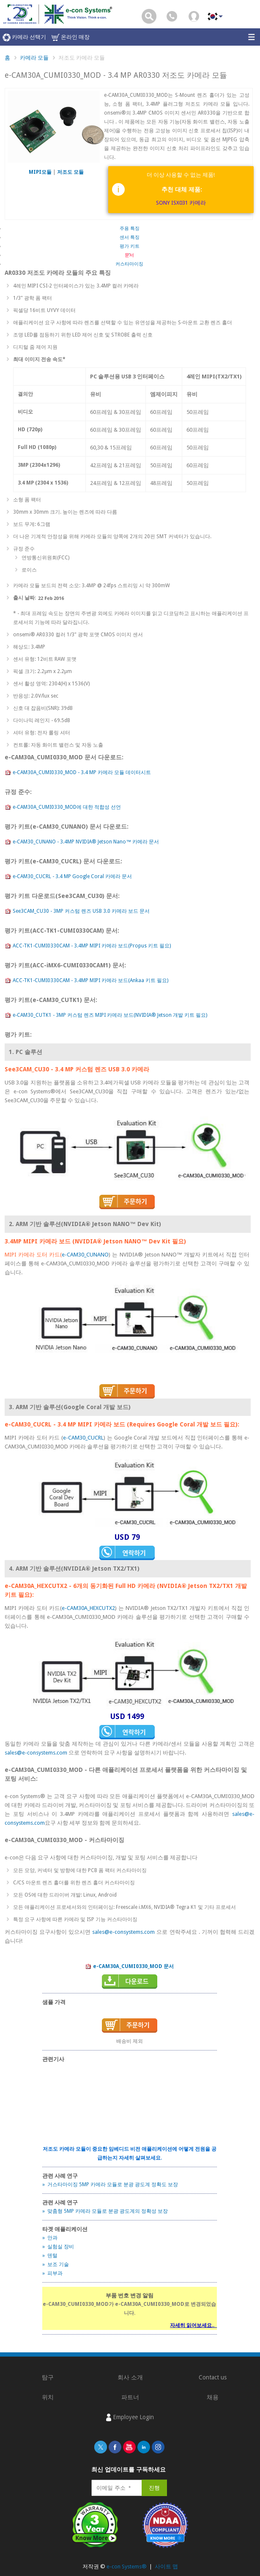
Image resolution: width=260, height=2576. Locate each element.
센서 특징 (130, 237)
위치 (48, 2397)
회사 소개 (130, 2377)
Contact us (213, 2377)
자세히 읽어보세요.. (193, 2325)
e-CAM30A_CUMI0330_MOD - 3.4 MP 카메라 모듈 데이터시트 (78, 772)
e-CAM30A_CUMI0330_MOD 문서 (129, 1966)
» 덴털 (49, 2255)
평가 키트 (130, 246)
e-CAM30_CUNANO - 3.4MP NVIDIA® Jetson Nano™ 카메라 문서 (82, 842)
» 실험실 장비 (58, 2247)
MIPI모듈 (41, 172)
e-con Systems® (127, 2566)
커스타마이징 (129, 264)
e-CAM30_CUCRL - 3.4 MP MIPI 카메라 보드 (66, 1424)
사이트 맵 (166, 2566)
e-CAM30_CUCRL (83, 1437)
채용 (213, 2397)
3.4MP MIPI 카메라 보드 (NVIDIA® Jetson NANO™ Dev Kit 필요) (95, 1241)
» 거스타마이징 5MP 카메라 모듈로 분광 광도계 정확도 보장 (110, 2184)
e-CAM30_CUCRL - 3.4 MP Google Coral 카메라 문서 (68, 876)
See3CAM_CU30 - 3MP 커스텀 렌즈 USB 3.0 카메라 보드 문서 (77, 911)
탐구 (48, 2377)
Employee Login (130, 2417)
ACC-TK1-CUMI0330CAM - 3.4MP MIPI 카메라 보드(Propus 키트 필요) (88, 946)
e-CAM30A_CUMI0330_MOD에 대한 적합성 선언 (63, 807)
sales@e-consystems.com (36, 1752)
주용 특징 (130, 228)
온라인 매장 (71, 37)
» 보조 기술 (55, 2264)
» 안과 (49, 2238)
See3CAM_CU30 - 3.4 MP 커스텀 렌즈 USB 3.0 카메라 (77, 1069)
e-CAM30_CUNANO (85, 1254)
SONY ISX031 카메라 (181, 203)
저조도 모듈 (70, 172)
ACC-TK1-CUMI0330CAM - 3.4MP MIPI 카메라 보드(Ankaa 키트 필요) (86, 980)
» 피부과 (52, 2273)
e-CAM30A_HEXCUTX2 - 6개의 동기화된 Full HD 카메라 (80, 1585)
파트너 (130, 2397)
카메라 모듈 (34, 58)
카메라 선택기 (24, 37)
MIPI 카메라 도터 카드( (33, 1254)
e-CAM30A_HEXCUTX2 (88, 1608)
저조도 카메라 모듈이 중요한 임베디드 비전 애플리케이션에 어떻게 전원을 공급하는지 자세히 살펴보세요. (129, 2153)
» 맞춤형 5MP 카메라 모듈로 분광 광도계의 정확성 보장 (105, 2211)
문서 (129, 255)
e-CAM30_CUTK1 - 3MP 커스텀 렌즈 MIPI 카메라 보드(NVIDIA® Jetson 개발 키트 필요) (106, 1015)
